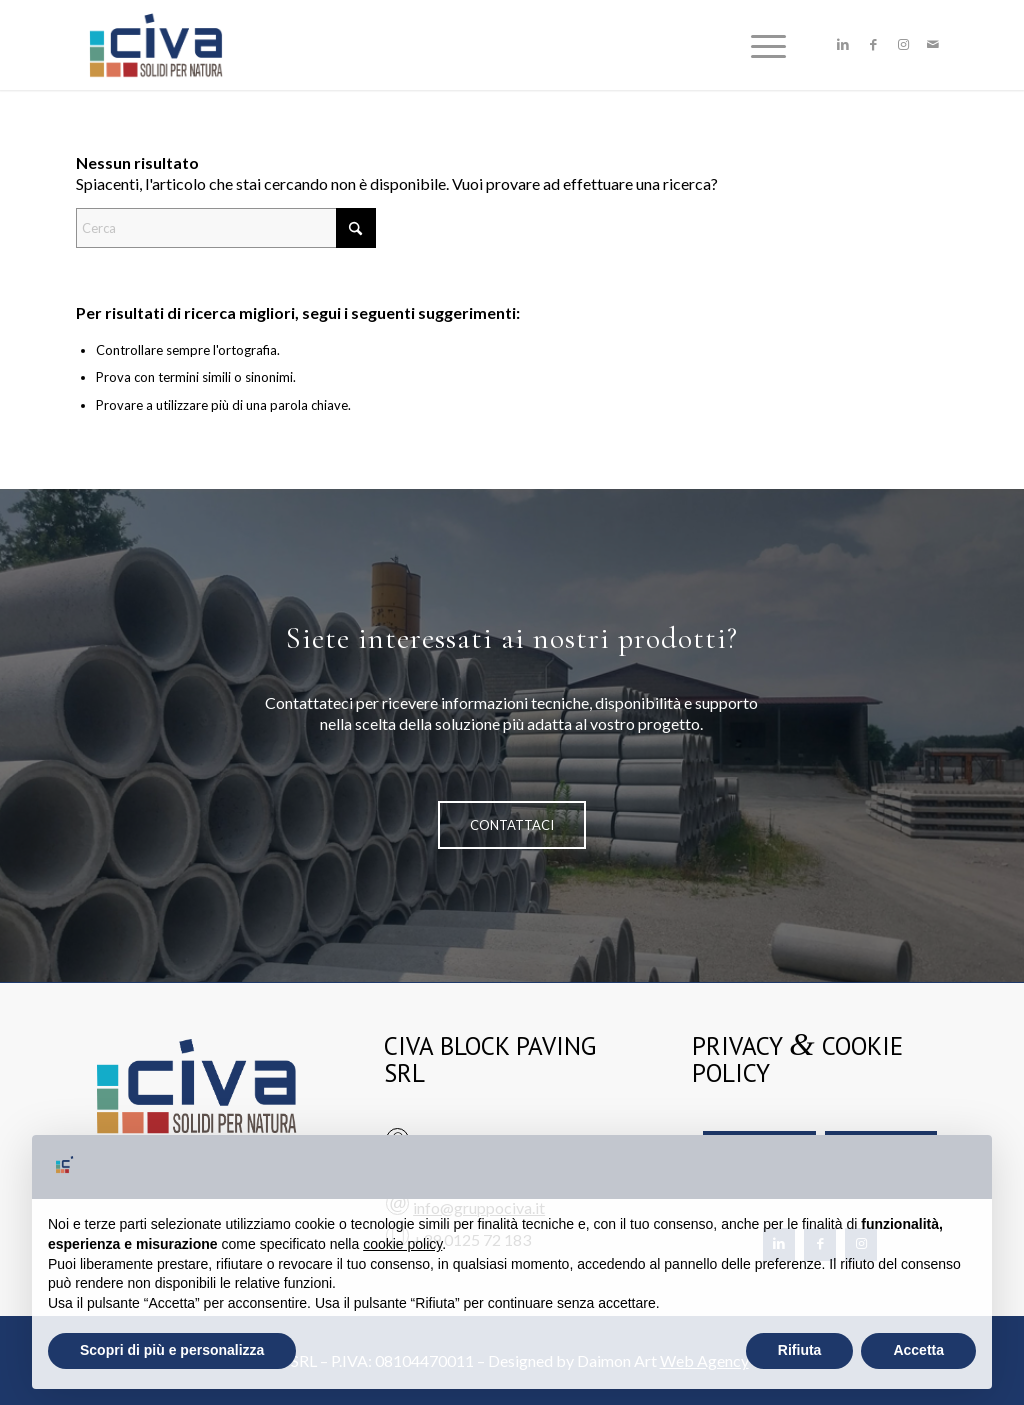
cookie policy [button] (402, 1244)
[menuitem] (762, 45)
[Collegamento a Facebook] (873, 44)
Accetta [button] (918, 1350)
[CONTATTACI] (512, 825)
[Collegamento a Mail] (933, 44)
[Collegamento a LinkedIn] (843, 44)
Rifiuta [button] (800, 1350)
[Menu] (762, 45)
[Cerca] (226, 228)
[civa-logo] (156, 45)
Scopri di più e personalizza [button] (172, 1350)
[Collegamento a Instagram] (903, 44)
